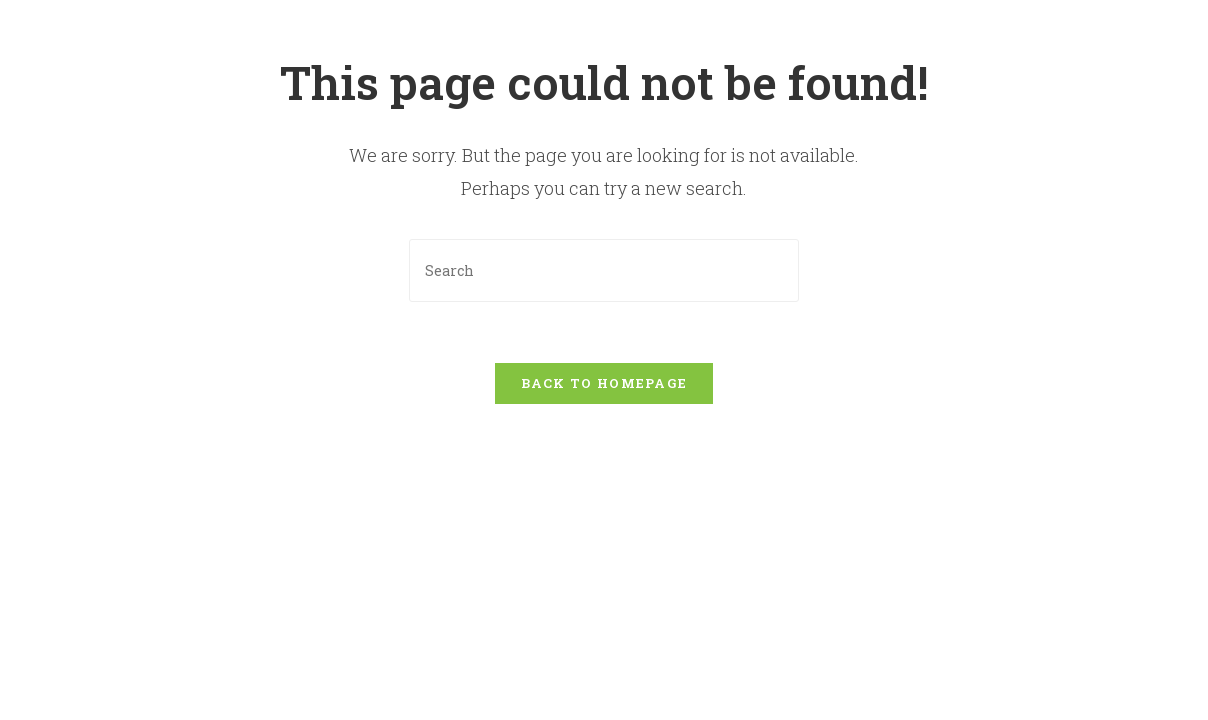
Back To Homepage (604, 383)
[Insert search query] (604, 270)
